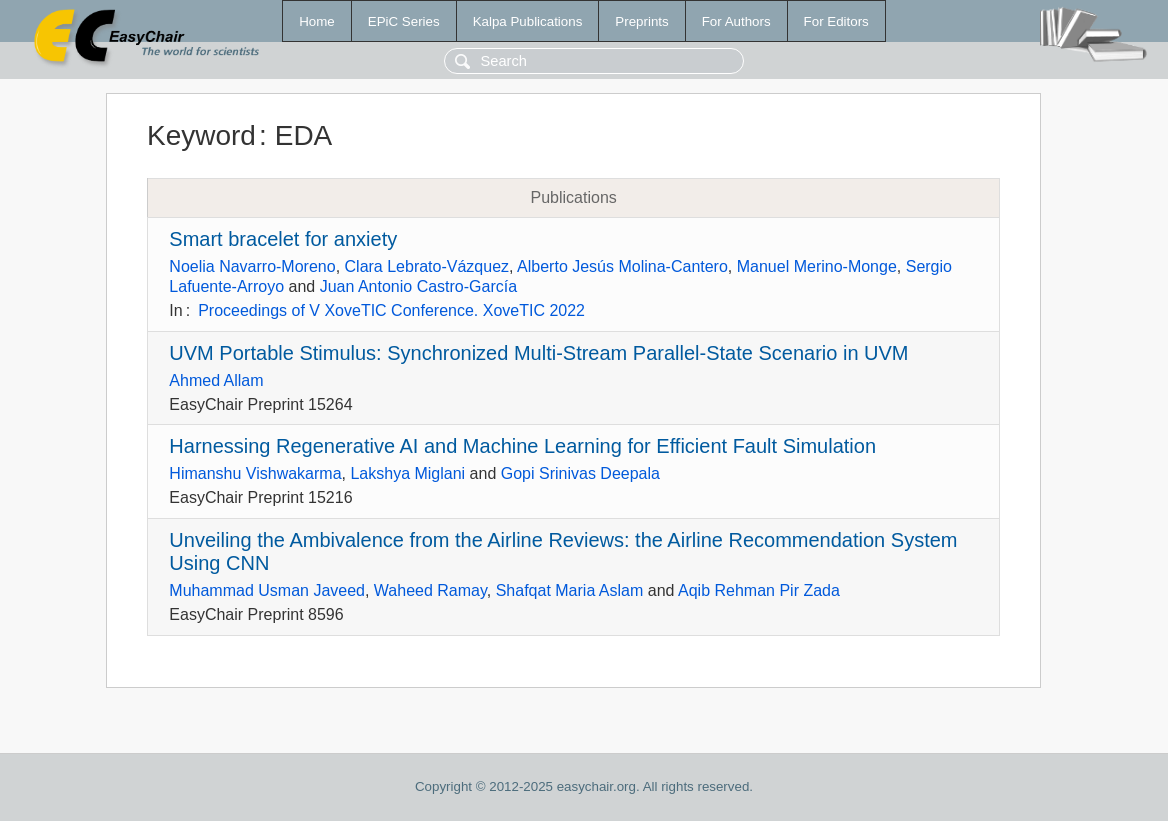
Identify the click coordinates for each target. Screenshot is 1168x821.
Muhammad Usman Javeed (267, 590)
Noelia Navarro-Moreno (252, 266)
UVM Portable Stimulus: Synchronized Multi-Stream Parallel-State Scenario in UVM (538, 353)
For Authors (736, 21)
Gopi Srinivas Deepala (580, 473)
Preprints (641, 21)
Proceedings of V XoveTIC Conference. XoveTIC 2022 (391, 310)
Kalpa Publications (528, 21)
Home (317, 21)
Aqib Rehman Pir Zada (759, 590)
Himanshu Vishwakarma (255, 473)
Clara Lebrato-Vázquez (427, 266)
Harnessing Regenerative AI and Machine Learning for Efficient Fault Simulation (522, 446)
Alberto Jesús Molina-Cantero (622, 266)
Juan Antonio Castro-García (418, 286)
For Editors (836, 21)
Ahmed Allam (216, 380)
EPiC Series (404, 21)
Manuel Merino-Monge (817, 266)
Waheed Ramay (430, 590)
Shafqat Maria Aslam (570, 590)
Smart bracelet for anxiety (283, 239)
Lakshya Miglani (407, 473)
